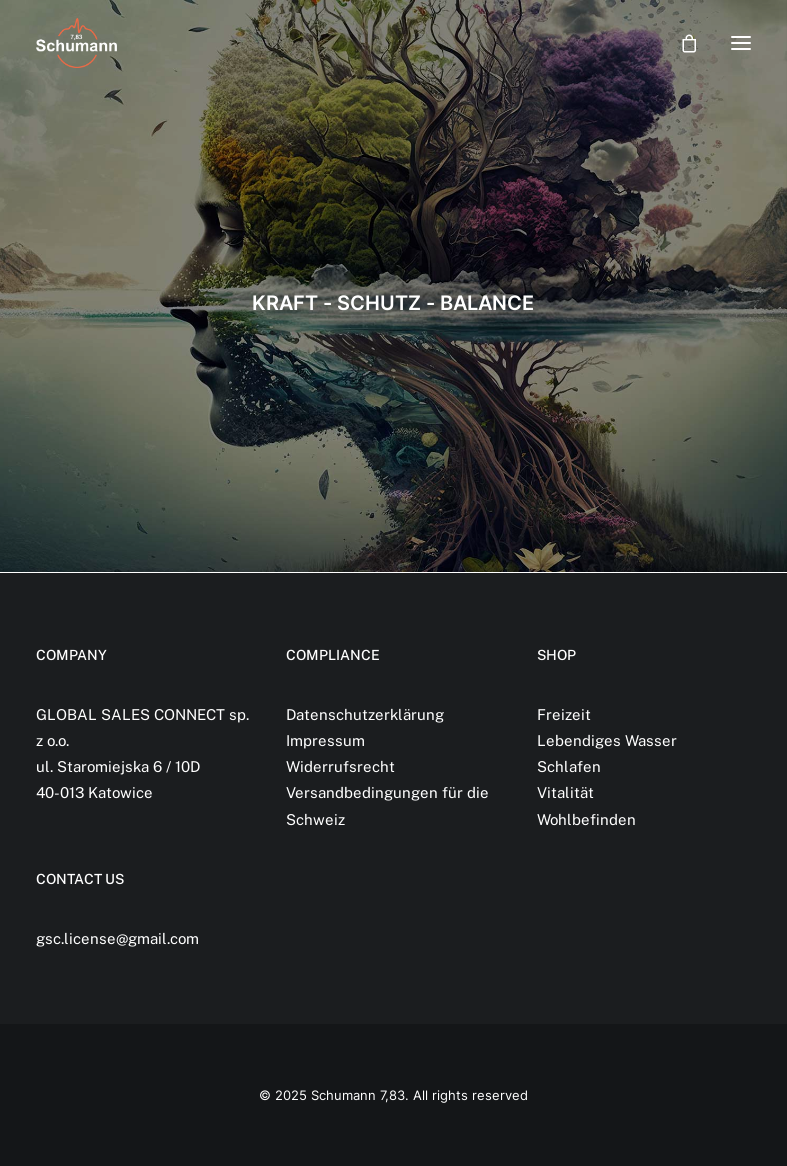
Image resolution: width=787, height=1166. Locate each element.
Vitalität (565, 792)
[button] (741, 43)
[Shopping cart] (680, 43)
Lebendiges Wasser (607, 740)
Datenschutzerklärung (365, 714)
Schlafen (569, 766)
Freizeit (564, 714)
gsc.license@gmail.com (117, 938)
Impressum (325, 740)
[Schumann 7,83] (76, 43)
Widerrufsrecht (340, 766)
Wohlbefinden (586, 819)
